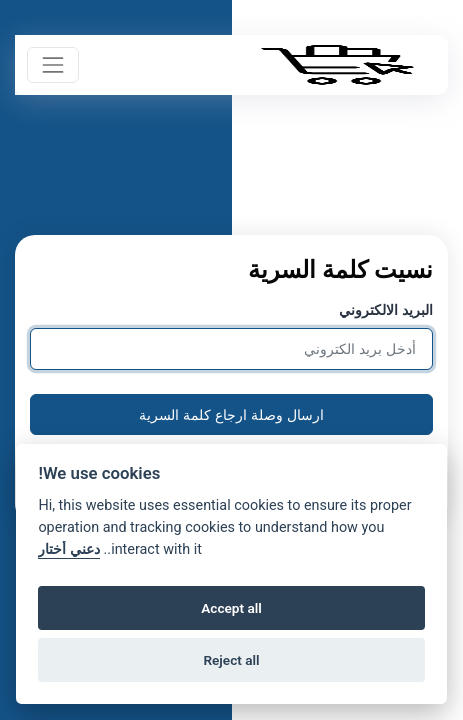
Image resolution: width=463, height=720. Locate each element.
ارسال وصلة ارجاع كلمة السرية (231, 414)
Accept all (231, 608)
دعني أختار (69, 549)
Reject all (231, 660)
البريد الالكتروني (386, 309)
